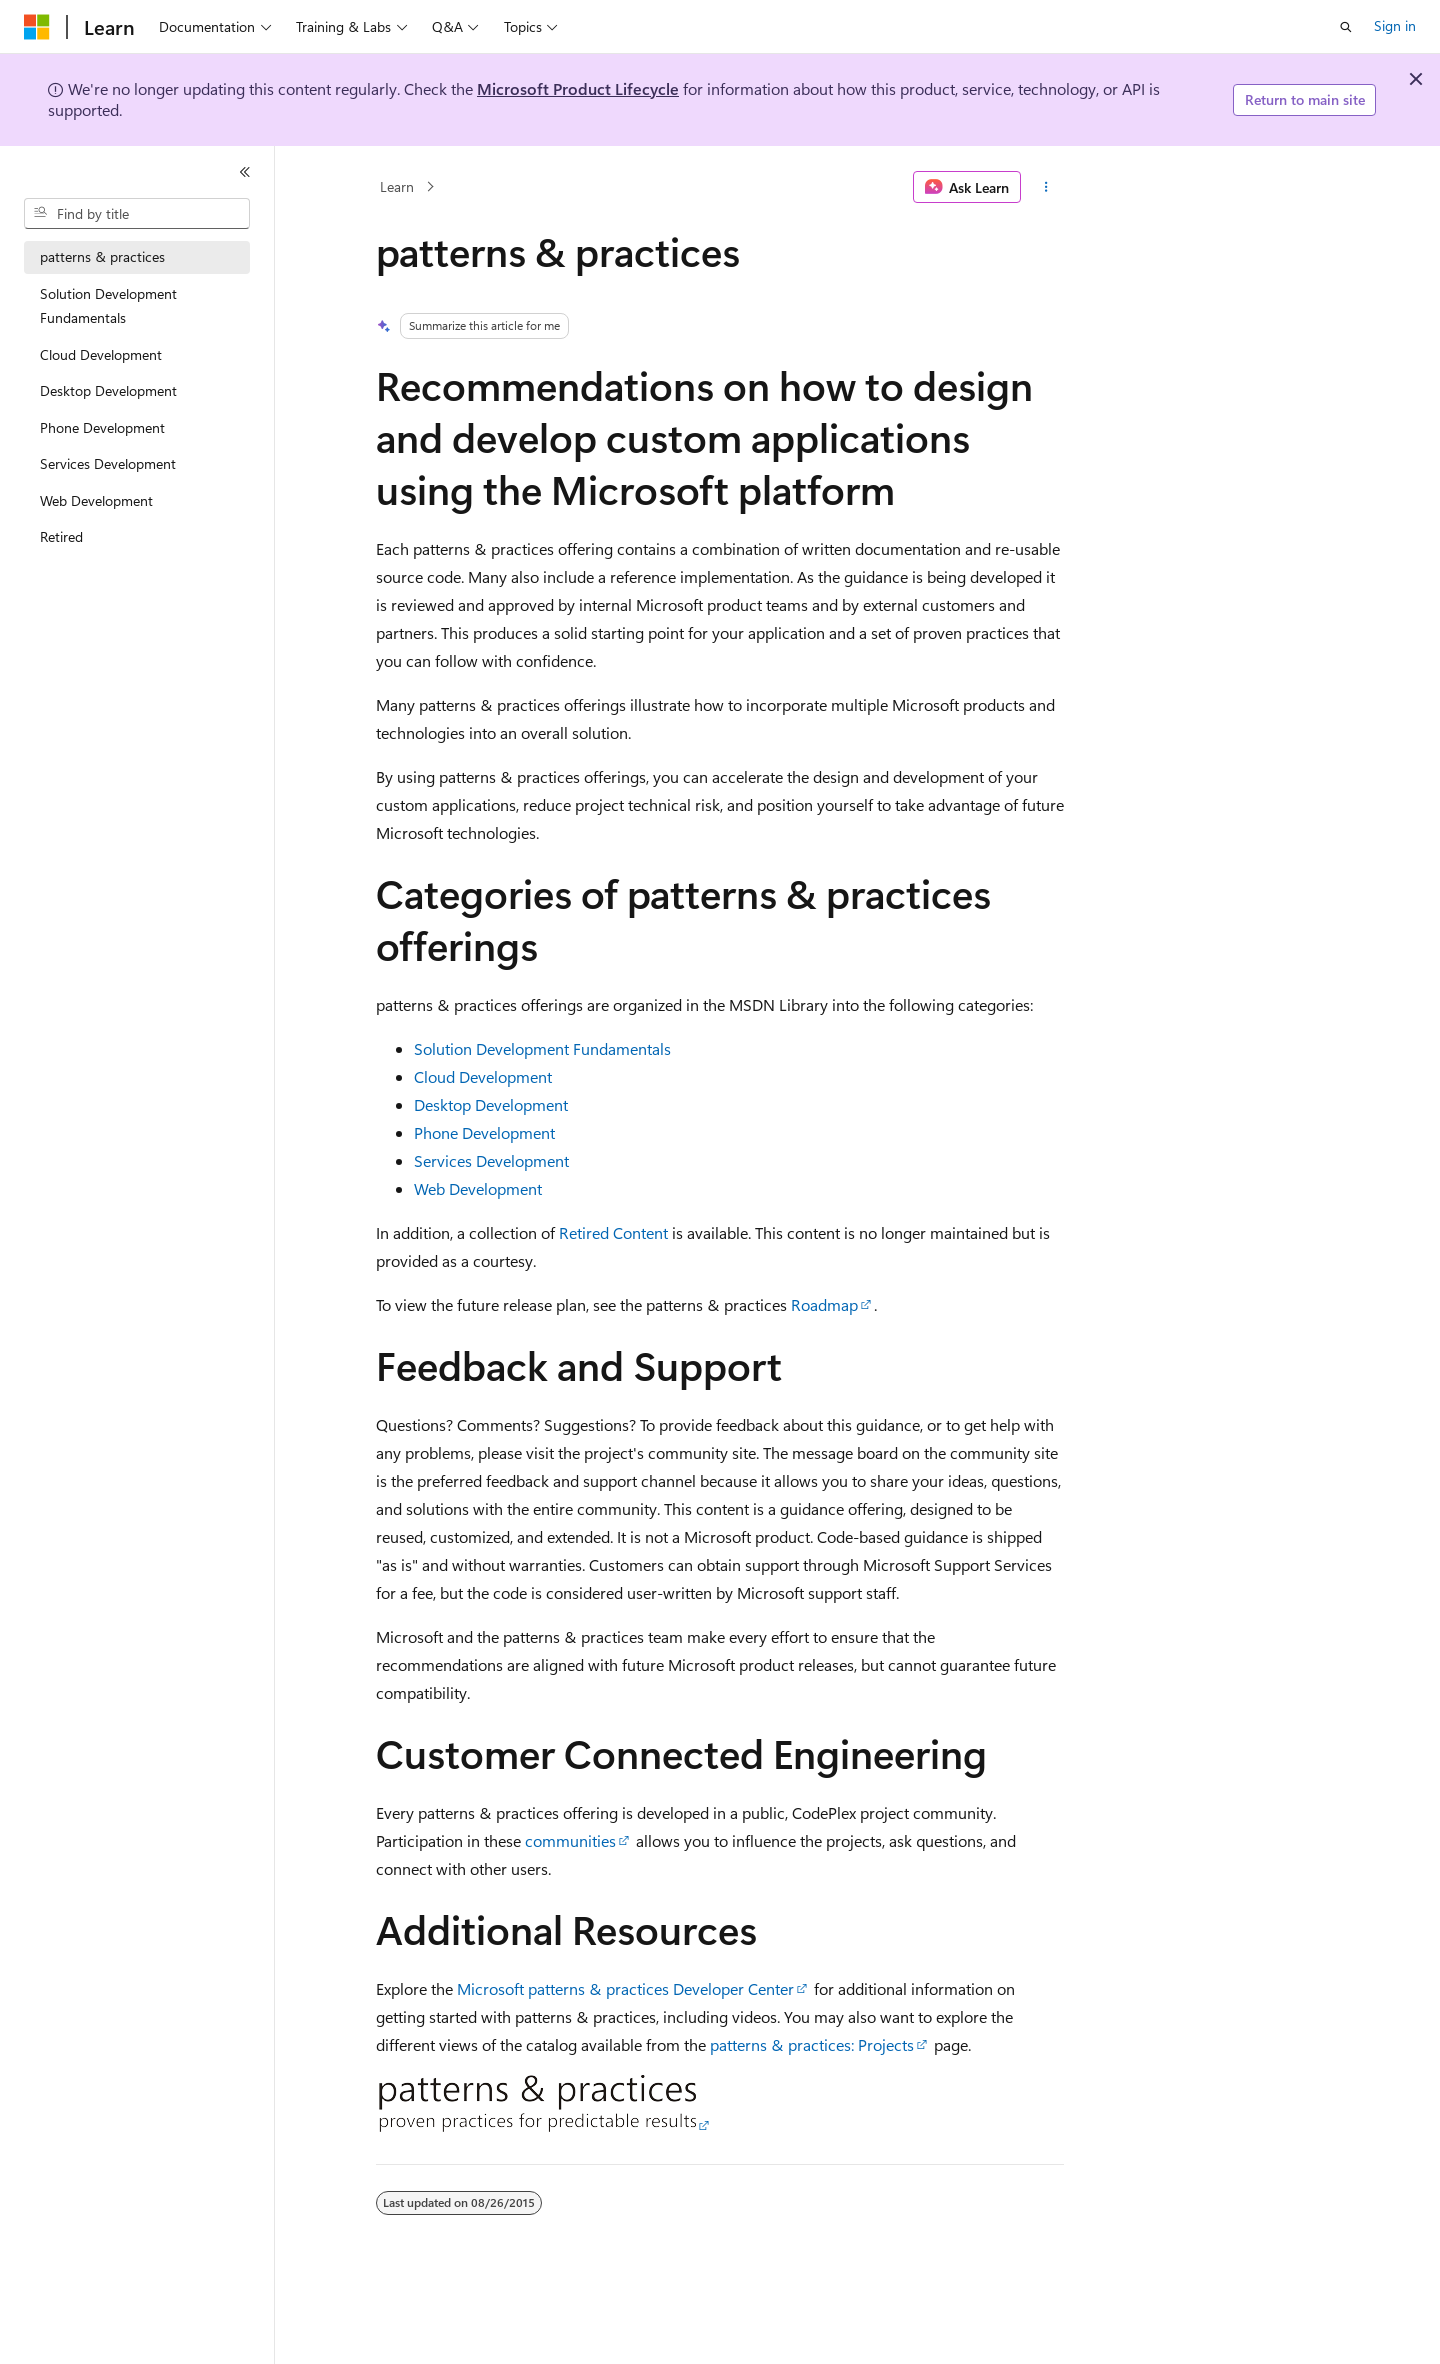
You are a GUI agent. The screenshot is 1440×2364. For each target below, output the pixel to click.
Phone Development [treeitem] (102, 427)
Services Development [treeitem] (108, 463)
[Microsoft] (37, 27)
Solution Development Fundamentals (542, 1048)
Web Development (478, 1188)
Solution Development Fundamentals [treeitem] (108, 306)
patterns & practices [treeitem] (102, 256)
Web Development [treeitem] (96, 500)
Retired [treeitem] (61, 536)
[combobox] (137, 214)
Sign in (1395, 25)
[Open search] (1346, 27)
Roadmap (824, 1304)
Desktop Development (491, 1104)
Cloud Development (483, 1076)
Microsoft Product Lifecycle (578, 88)
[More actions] (1046, 187)
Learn (397, 186)
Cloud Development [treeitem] (101, 354)
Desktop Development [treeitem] (108, 390)
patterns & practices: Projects (812, 2044)
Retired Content (613, 1232)
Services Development (491, 1160)
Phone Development (484, 1132)
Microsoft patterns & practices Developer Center (625, 1988)
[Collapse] (245, 172)
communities (570, 1840)
